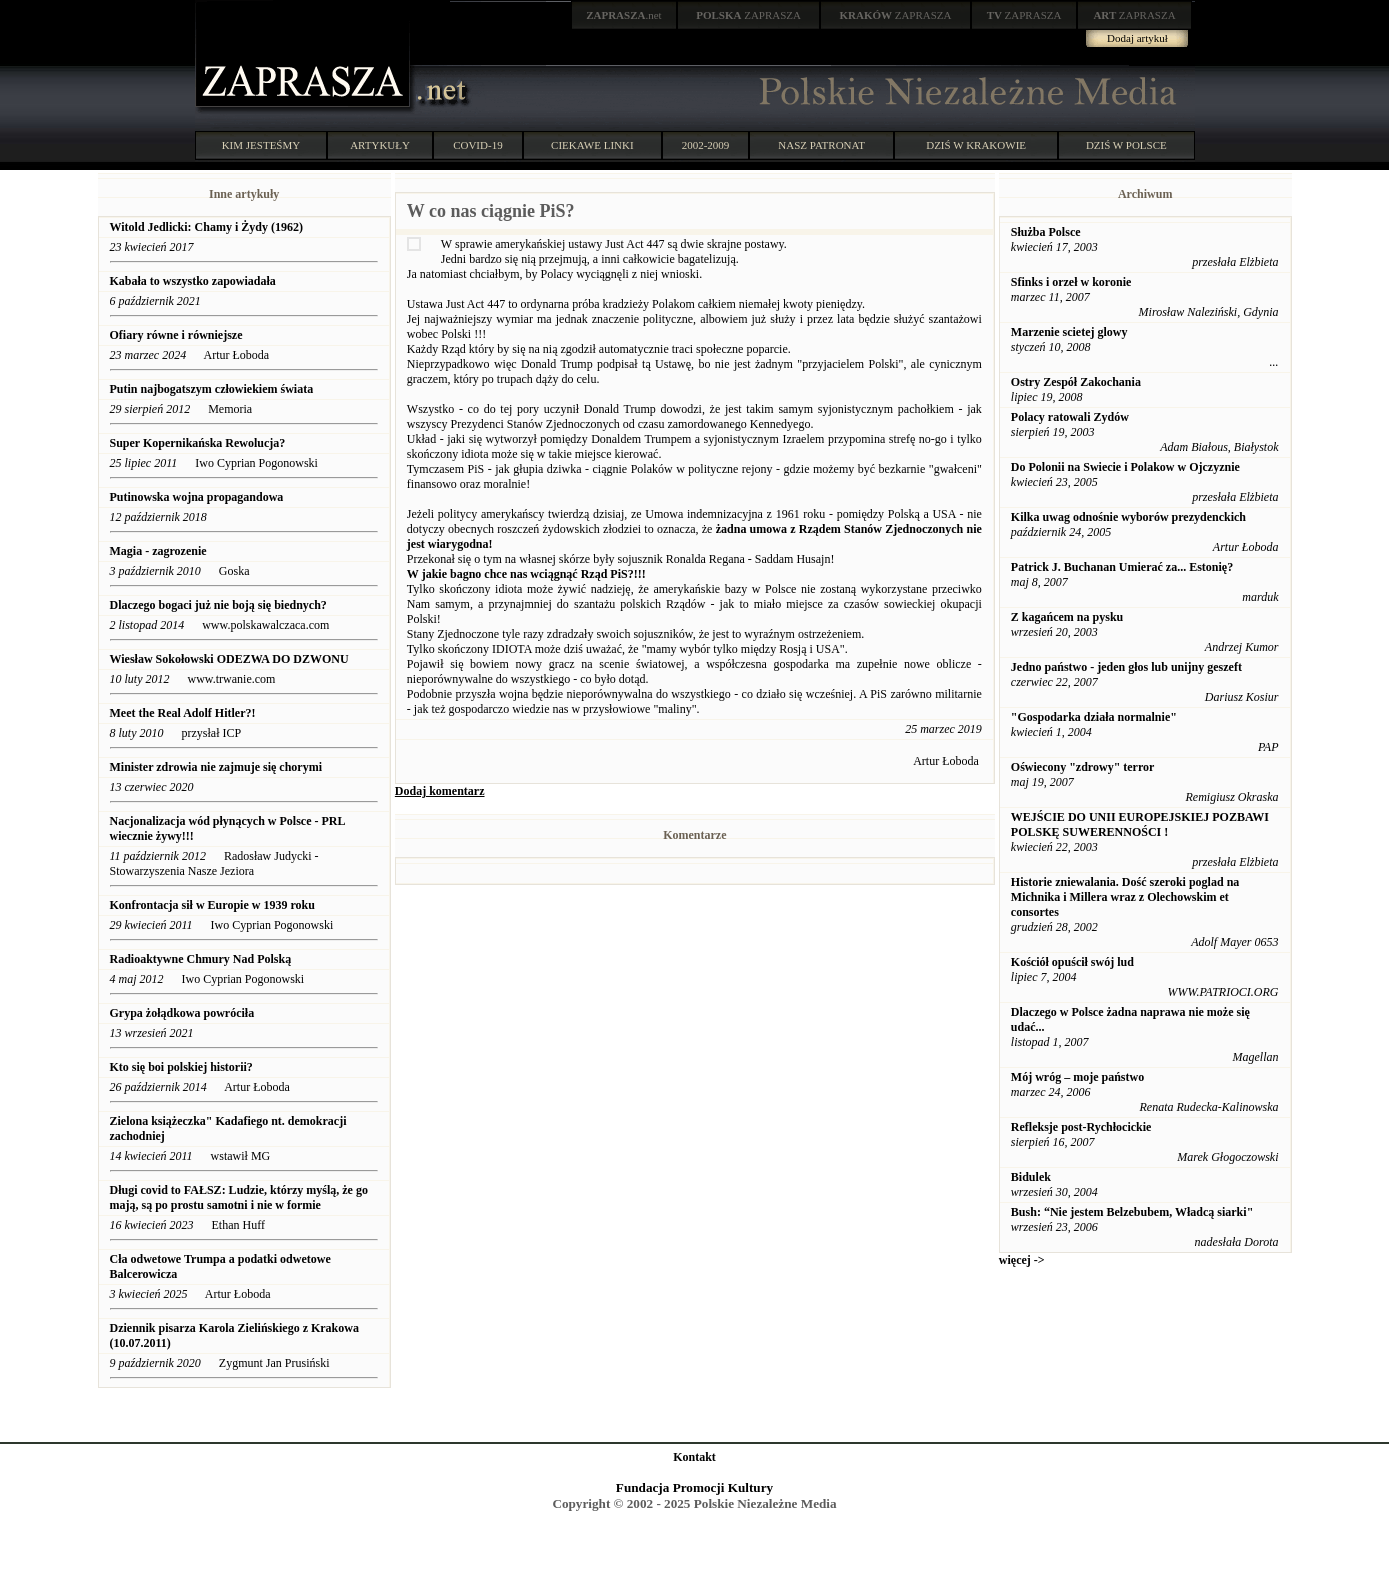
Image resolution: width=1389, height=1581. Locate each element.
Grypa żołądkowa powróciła (182, 1013)
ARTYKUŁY (380, 145)
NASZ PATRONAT (821, 145)
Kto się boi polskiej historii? (181, 1067)
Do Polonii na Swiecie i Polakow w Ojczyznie (1125, 467)
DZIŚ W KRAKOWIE (976, 145)
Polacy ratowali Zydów (1070, 417)
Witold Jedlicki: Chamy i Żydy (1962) (206, 227)
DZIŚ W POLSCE (1126, 145)
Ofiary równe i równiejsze (176, 335)
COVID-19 (478, 145)
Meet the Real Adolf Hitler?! (183, 713)
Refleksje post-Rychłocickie (1081, 1127)
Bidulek (1031, 1177)
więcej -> (1022, 1260)
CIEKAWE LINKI (592, 145)
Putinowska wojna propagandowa (197, 497)
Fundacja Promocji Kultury (694, 1487)
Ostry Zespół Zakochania (1076, 382)
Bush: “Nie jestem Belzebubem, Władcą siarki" (1132, 1212)
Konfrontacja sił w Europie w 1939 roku (212, 905)
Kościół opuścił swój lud (1072, 962)
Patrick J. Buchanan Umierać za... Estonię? (1122, 567)
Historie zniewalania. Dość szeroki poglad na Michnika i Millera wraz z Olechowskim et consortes (1125, 897)
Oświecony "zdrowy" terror (1083, 767)
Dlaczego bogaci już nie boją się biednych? (218, 605)
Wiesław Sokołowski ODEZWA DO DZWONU (229, 659)
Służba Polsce (1046, 232)
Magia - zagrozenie (158, 551)
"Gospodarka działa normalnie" (1094, 717)
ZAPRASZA (748, 15)
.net (624, 15)
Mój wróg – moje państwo (1077, 1077)
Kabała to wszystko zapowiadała (193, 281)
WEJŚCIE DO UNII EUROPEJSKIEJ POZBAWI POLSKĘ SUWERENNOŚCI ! (1140, 824)
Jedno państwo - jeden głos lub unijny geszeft (1126, 667)
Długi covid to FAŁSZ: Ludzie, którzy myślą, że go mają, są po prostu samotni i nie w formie (239, 1197)
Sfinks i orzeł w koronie (1071, 282)
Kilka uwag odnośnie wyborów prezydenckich (1128, 517)
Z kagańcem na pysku (1067, 617)
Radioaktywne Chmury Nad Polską (201, 959)
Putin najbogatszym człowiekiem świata (212, 389)
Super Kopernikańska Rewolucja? (198, 443)
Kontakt (694, 1457)
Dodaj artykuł (1137, 38)
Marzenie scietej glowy (1069, 332)
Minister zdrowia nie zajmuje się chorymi (216, 767)
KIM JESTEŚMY (261, 145)
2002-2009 (706, 145)
